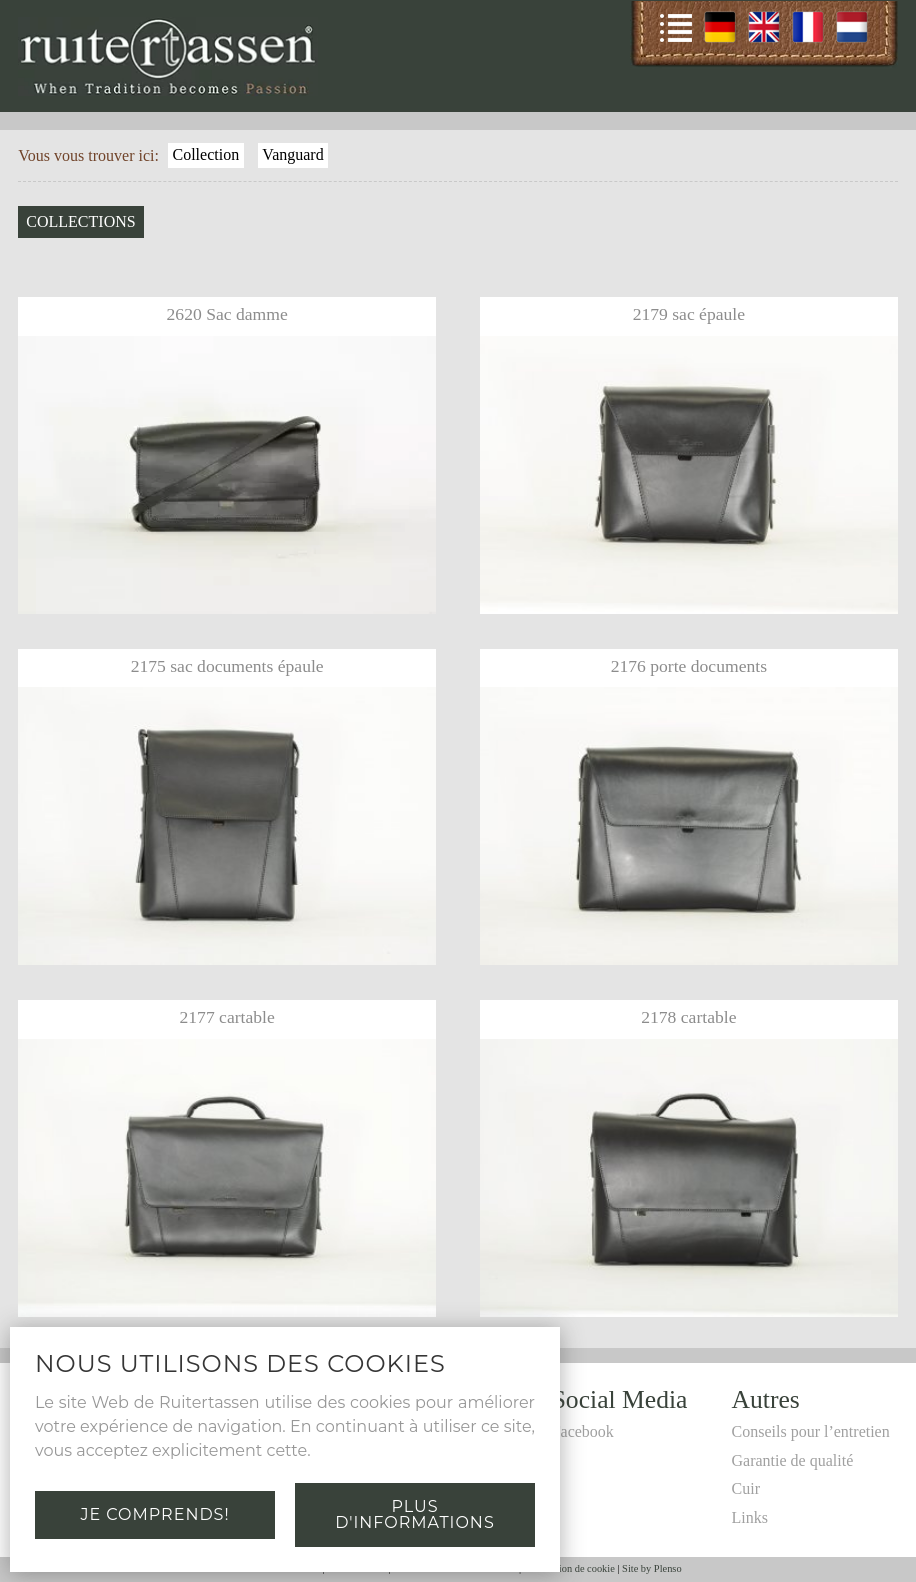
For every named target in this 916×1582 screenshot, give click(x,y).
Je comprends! (154, 1514)
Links (750, 1517)
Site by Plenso (651, 1568)
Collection (206, 154)
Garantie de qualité (793, 1460)
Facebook (583, 1431)
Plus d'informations (414, 1514)
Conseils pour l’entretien (811, 1431)
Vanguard (292, 154)
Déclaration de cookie (569, 1568)
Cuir (746, 1488)
